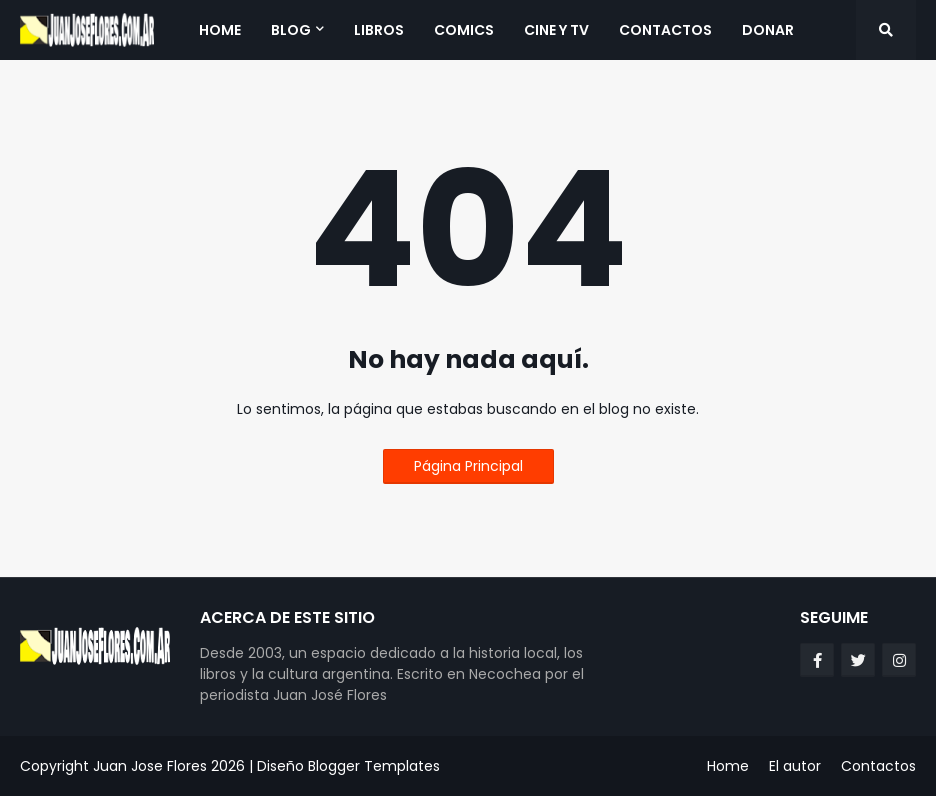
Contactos (878, 766)
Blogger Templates (374, 766)
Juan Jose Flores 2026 (169, 766)
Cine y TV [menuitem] (556, 30)
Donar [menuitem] (768, 30)
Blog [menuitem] (291, 30)
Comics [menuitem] (464, 30)
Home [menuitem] (220, 30)
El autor (795, 766)
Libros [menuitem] (379, 30)
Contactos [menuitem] (665, 30)
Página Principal (468, 466)
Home (728, 766)
